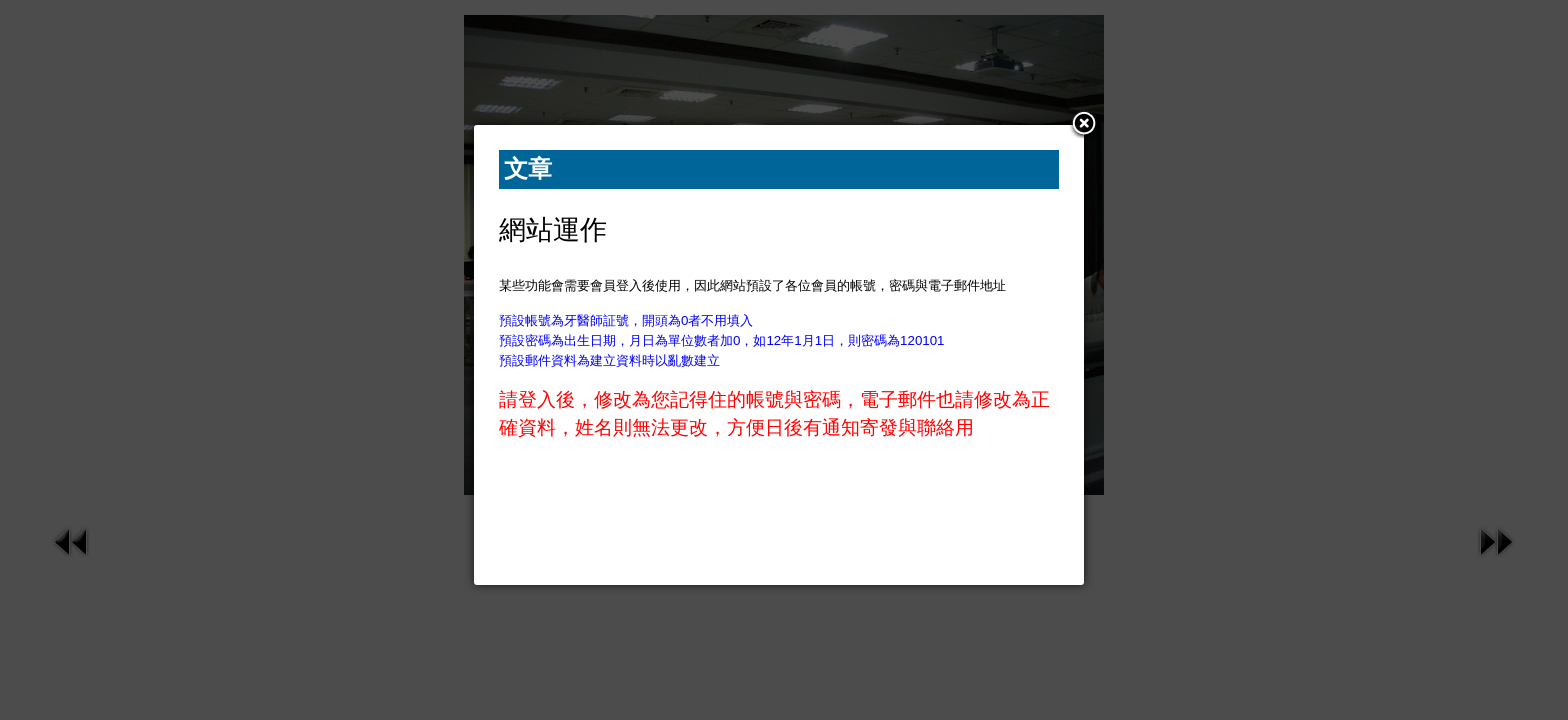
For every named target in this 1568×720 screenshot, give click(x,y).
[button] (1084, 125)
